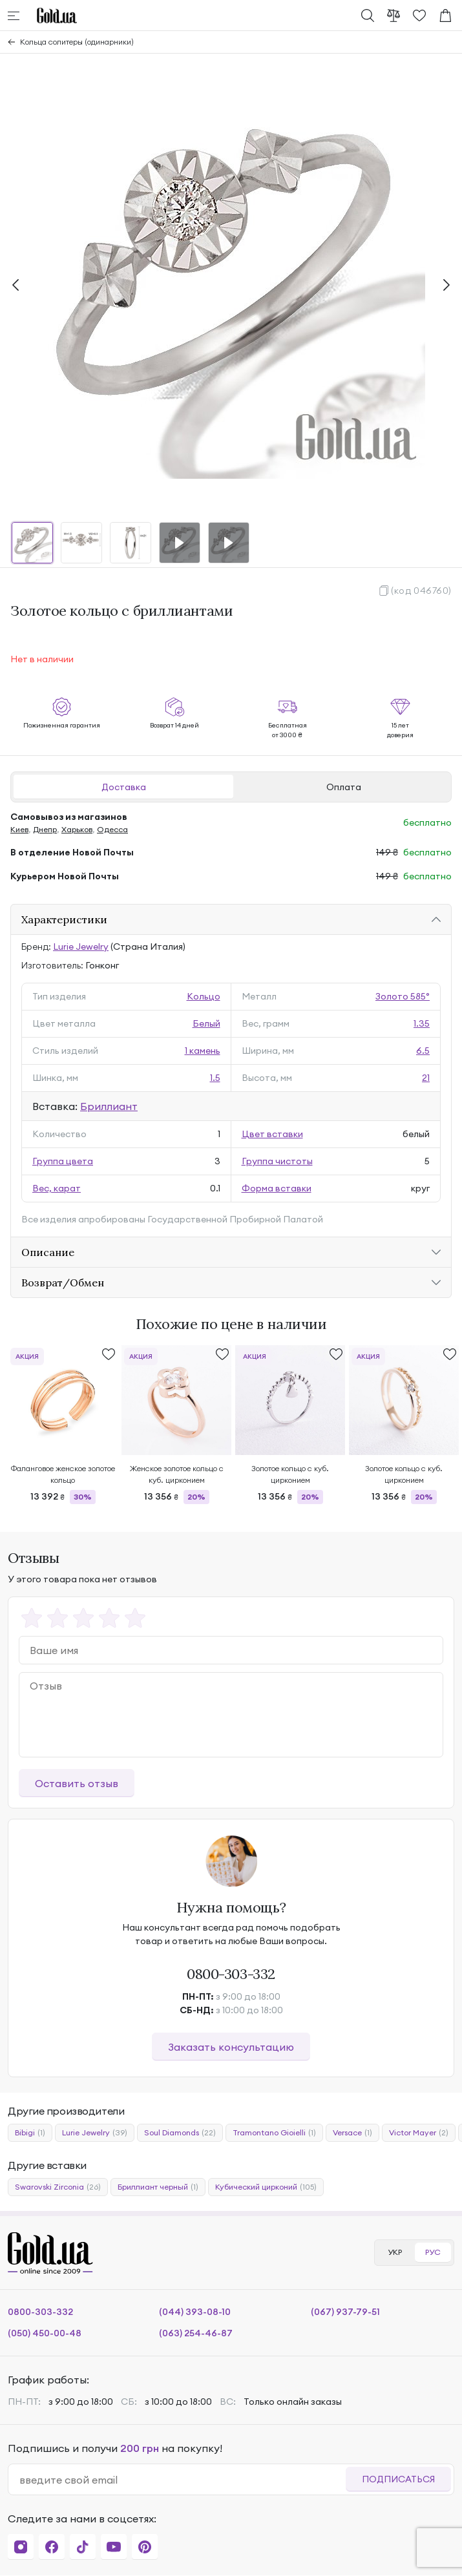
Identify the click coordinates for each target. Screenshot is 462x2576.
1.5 (215, 1078)
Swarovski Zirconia (58, 2187)
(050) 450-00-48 (44, 2333)
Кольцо (203, 996)
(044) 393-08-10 (195, 2312)
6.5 (423, 1050)
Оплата (343, 787)
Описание (47, 1252)
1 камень (202, 1050)
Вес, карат (56, 1188)
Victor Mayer (418, 2133)
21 (426, 1078)
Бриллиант (109, 1106)
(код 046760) (421, 590)
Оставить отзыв (76, 1783)
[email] (182, 2479)
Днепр (45, 829)
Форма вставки (276, 1188)
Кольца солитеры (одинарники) (77, 42)
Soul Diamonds (180, 2133)
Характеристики (64, 919)
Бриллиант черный (158, 2187)
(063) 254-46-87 (196, 2333)
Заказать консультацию (231, 2046)
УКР (395, 2252)
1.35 (422, 1023)
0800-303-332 (231, 1974)
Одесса (112, 829)
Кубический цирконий (266, 2187)
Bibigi (30, 2133)
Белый (206, 1023)
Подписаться (398, 2479)
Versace (352, 2133)
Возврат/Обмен (62, 1282)
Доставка (123, 787)
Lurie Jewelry (81, 946)
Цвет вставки (272, 1134)
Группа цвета (62, 1161)
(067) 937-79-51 (345, 2312)
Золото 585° (402, 996)
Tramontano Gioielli (274, 2133)
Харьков (76, 829)
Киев (19, 829)
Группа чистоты (277, 1161)
